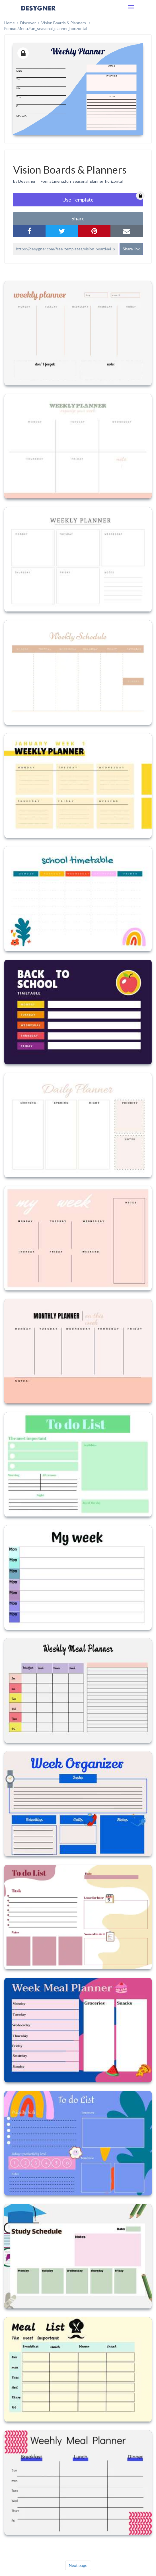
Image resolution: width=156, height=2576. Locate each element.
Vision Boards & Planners (64, 22)
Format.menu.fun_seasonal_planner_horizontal (82, 181)
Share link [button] (131, 248)
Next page (78, 2565)
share (78, 218)
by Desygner (24, 181)
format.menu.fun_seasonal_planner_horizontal (45, 28)
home (9, 22)
